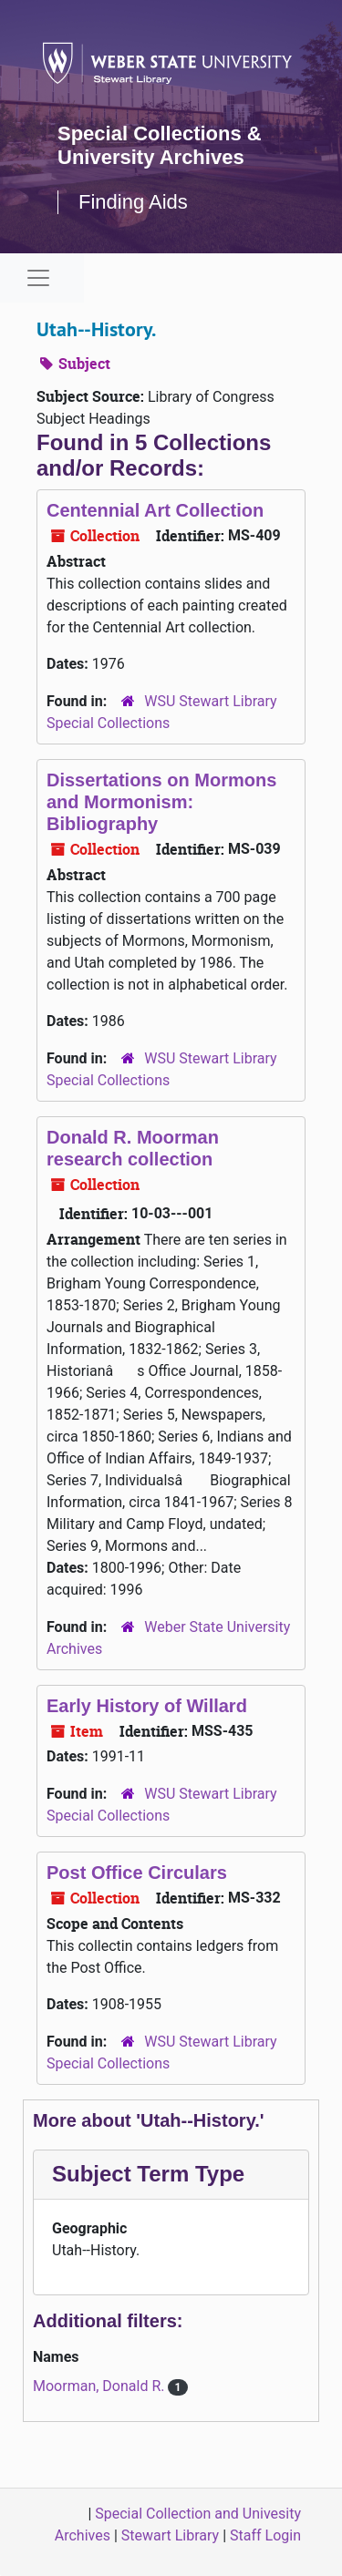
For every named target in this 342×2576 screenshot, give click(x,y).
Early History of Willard (147, 1706)
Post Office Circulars (137, 1873)
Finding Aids (133, 201)
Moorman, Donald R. (100, 2386)
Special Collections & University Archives (159, 145)
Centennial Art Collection (155, 510)
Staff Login (265, 2535)
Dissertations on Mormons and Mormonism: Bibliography (161, 802)
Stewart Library (170, 2535)
